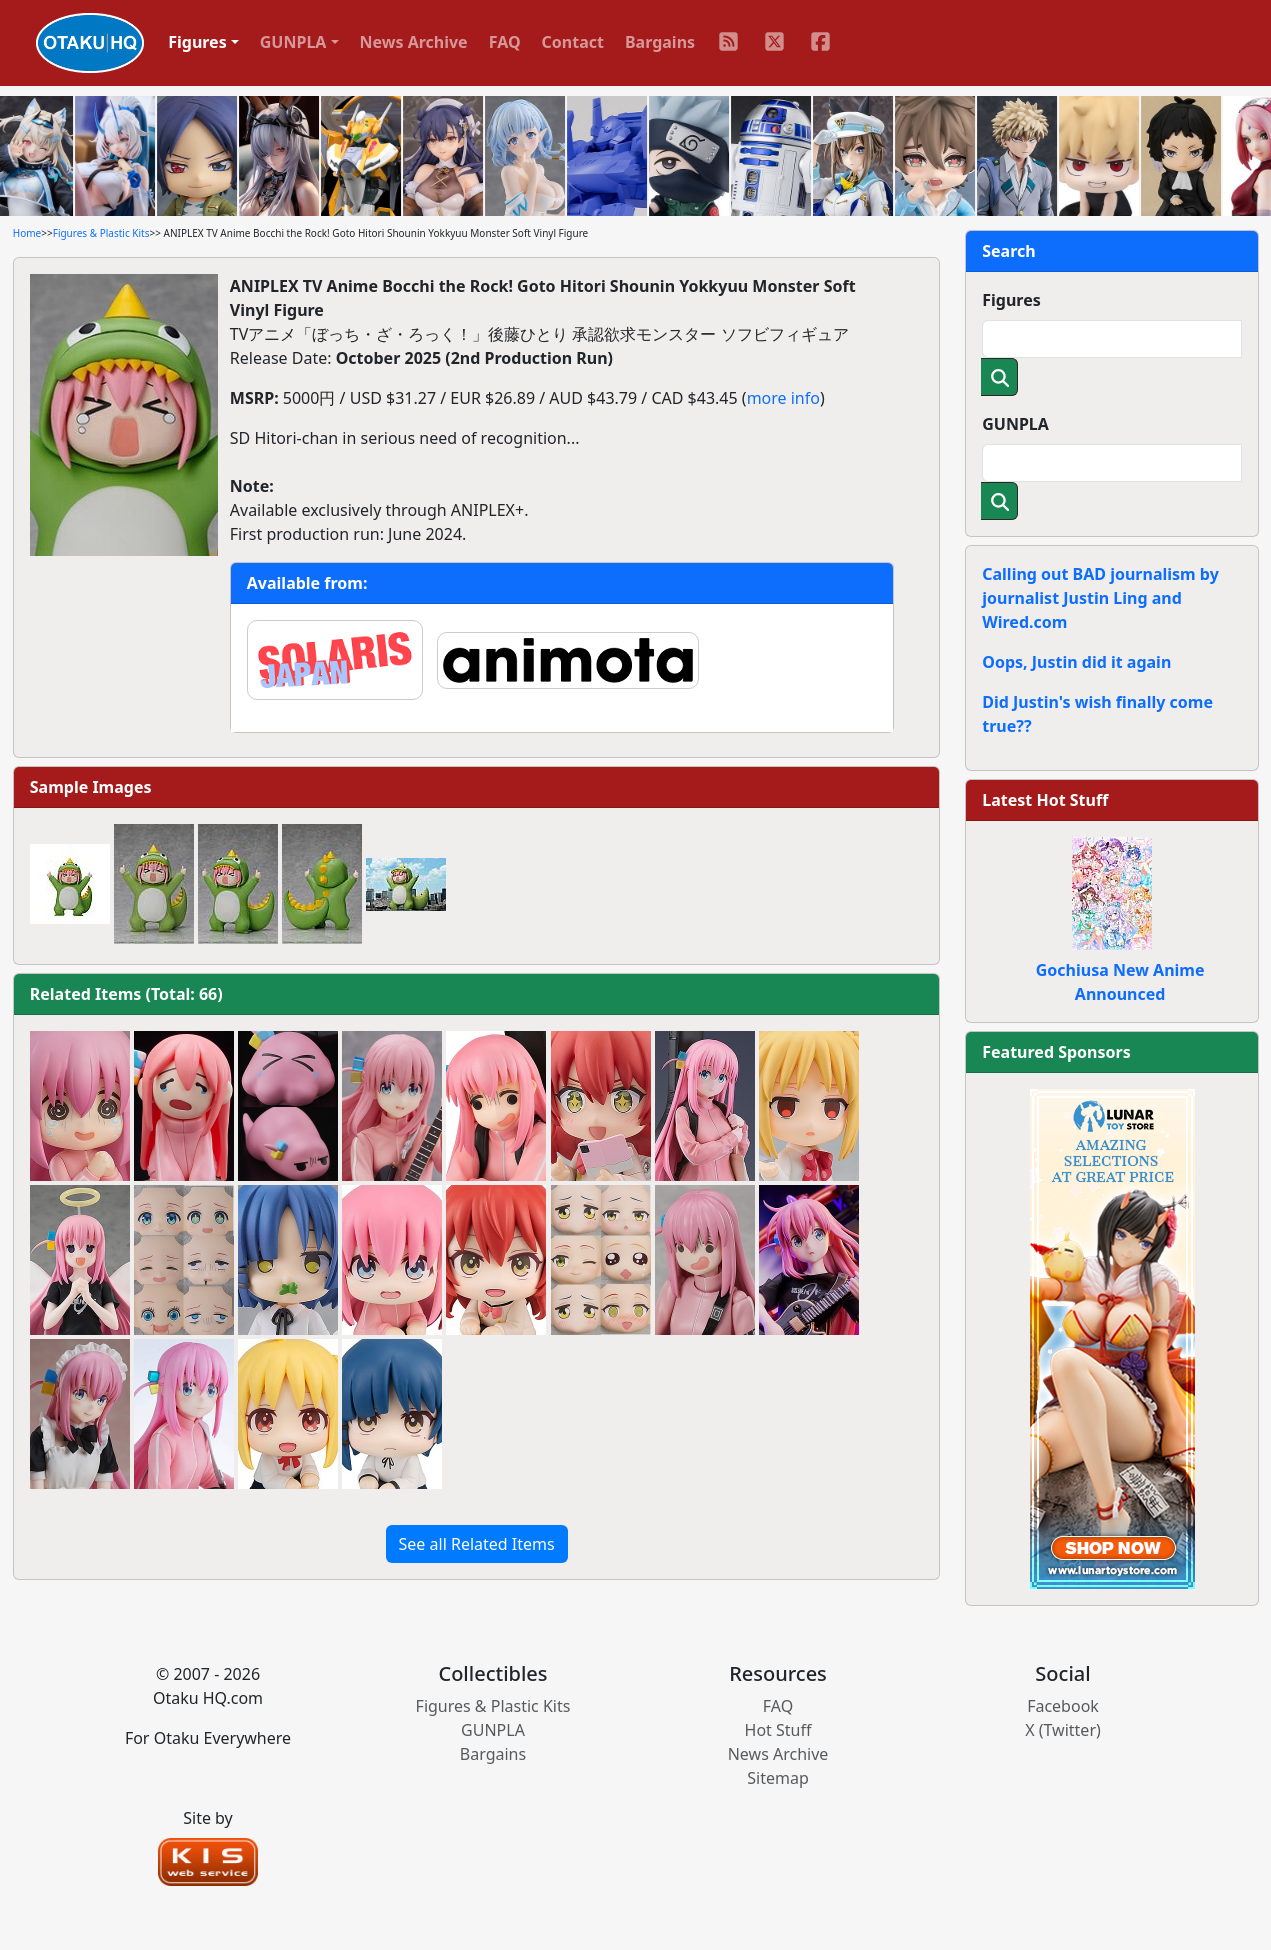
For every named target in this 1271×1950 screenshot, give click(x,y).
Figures (1011, 300)
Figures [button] (197, 42)
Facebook (1063, 1706)
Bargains (660, 42)
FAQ (505, 42)
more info (783, 398)
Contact (573, 42)
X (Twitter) (1063, 1730)
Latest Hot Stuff (1045, 800)
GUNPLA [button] (293, 42)
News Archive (414, 42)
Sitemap (778, 1778)
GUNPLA (1015, 424)
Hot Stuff (778, 1730)
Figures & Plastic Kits (101, 233)
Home (27, 233)
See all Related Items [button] (477, 1544)
